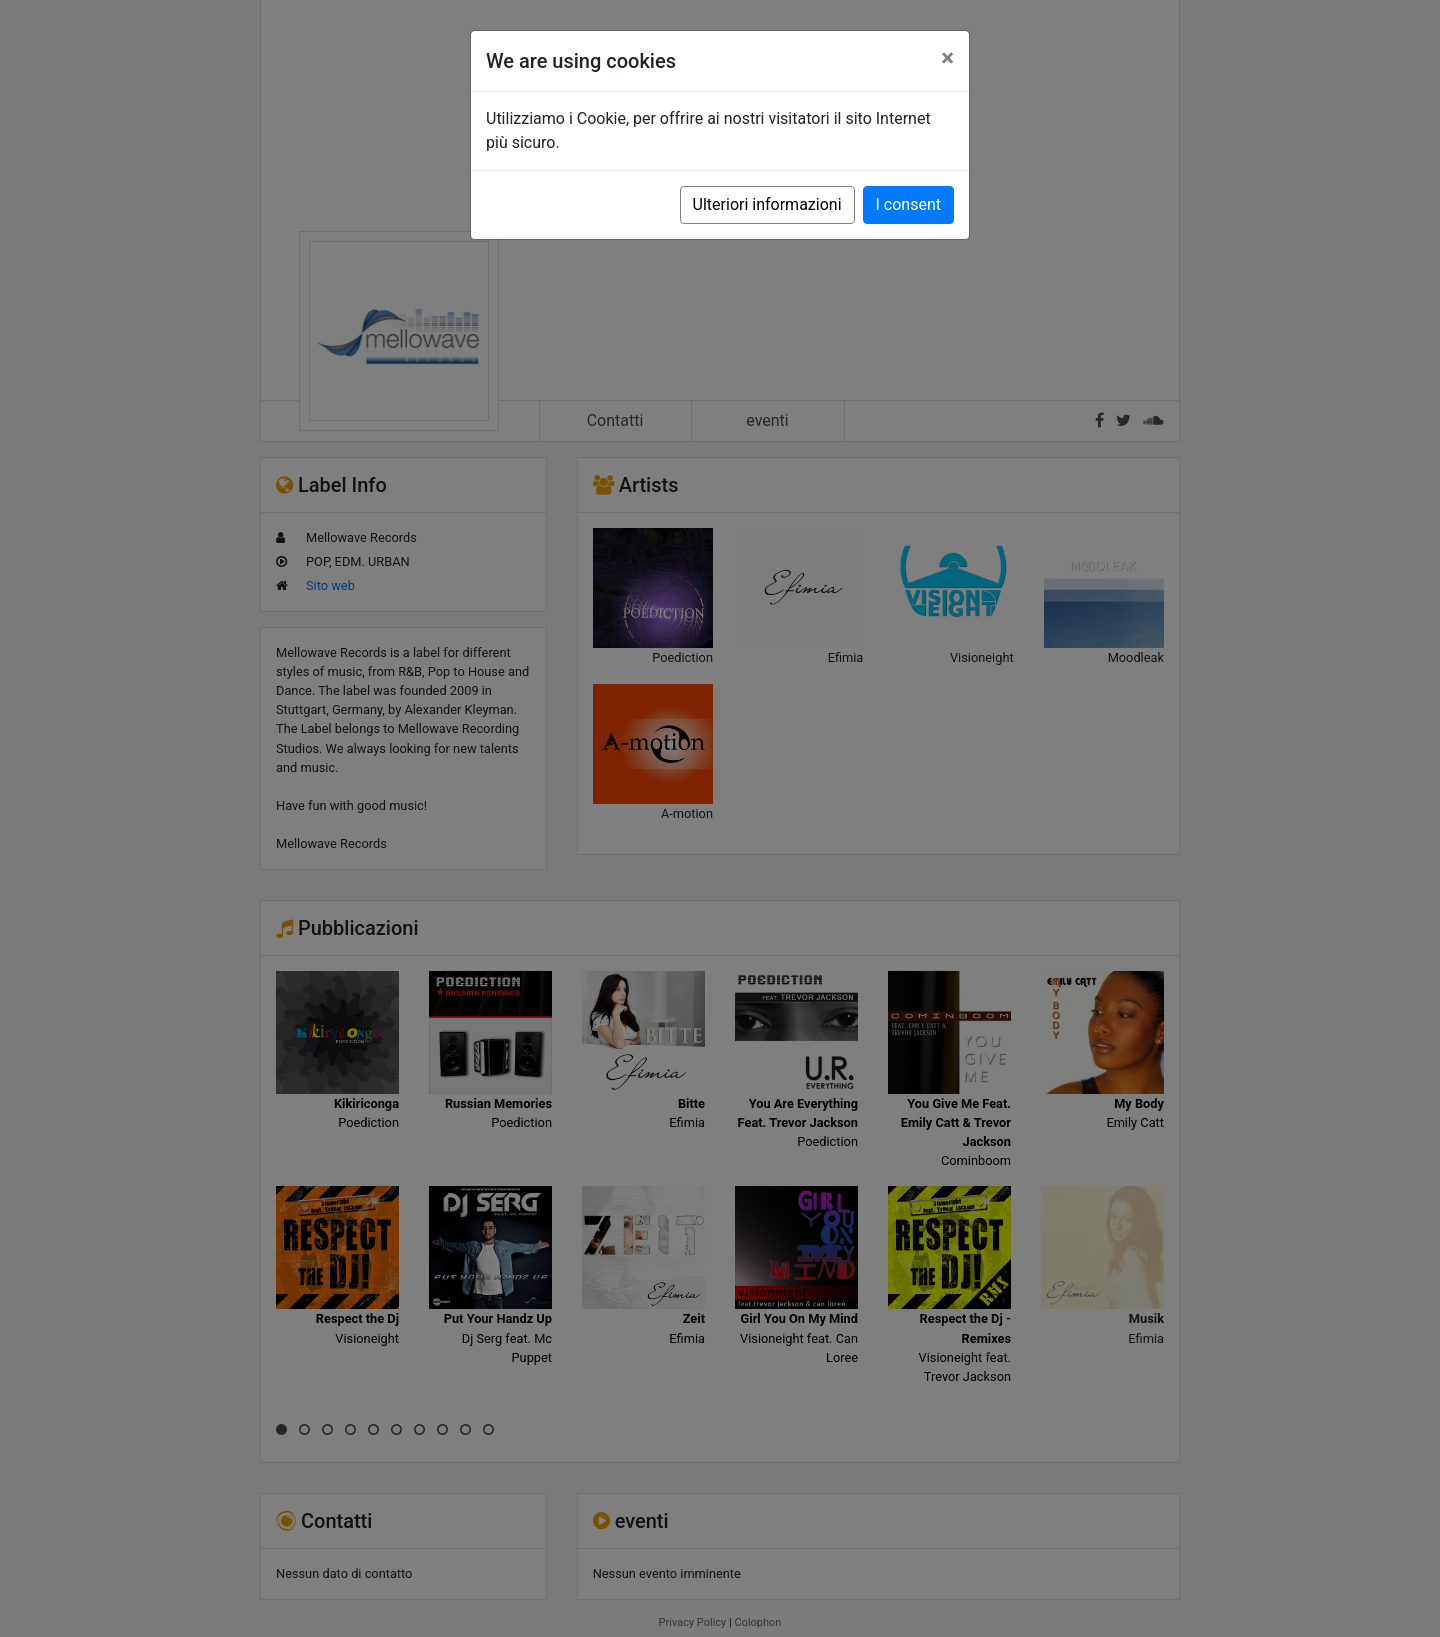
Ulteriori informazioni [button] (767, 204)
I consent (908, 204)
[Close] (947, 58)
